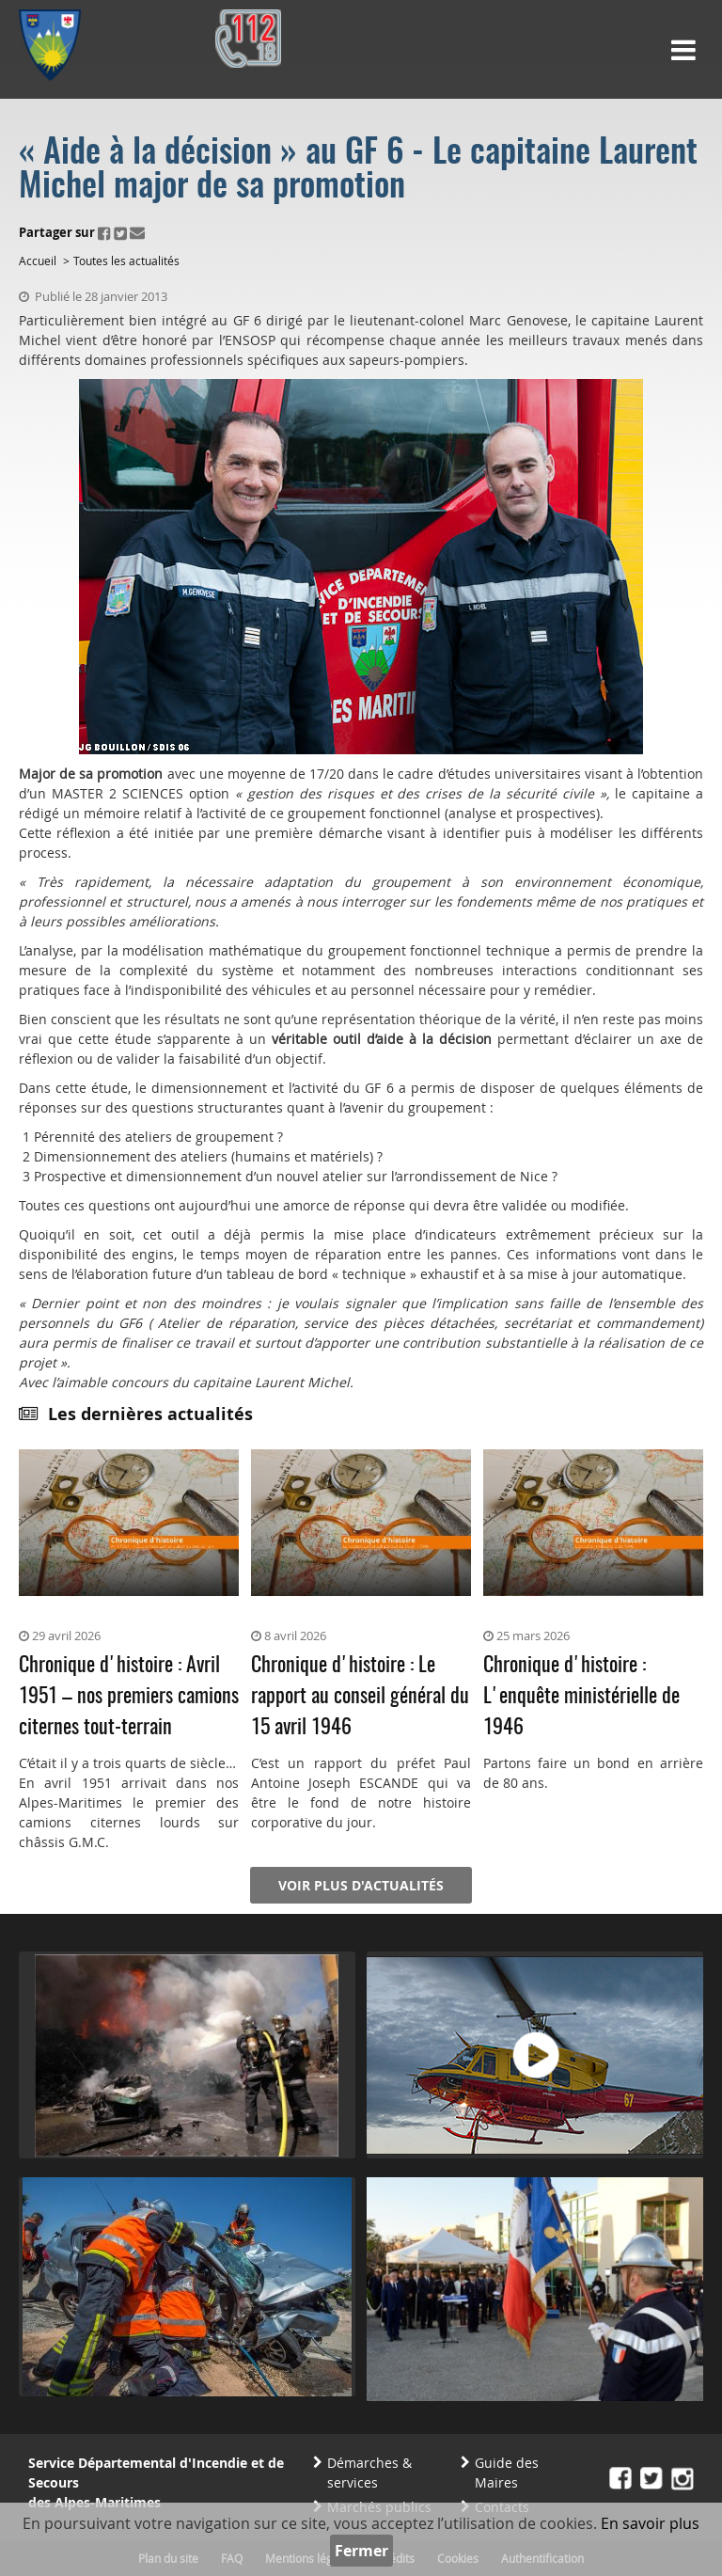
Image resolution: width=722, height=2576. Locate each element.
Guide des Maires (507, 2472)
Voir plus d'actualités (361, 1885)
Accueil (37, 260)
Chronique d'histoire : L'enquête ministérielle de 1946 (581, 1696)
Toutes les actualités (126, 260)
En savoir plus (650, 2523)
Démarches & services (369, 2472)
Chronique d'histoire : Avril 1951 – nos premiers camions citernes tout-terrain (129, 1696)
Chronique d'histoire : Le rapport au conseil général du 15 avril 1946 (360, 1696)
